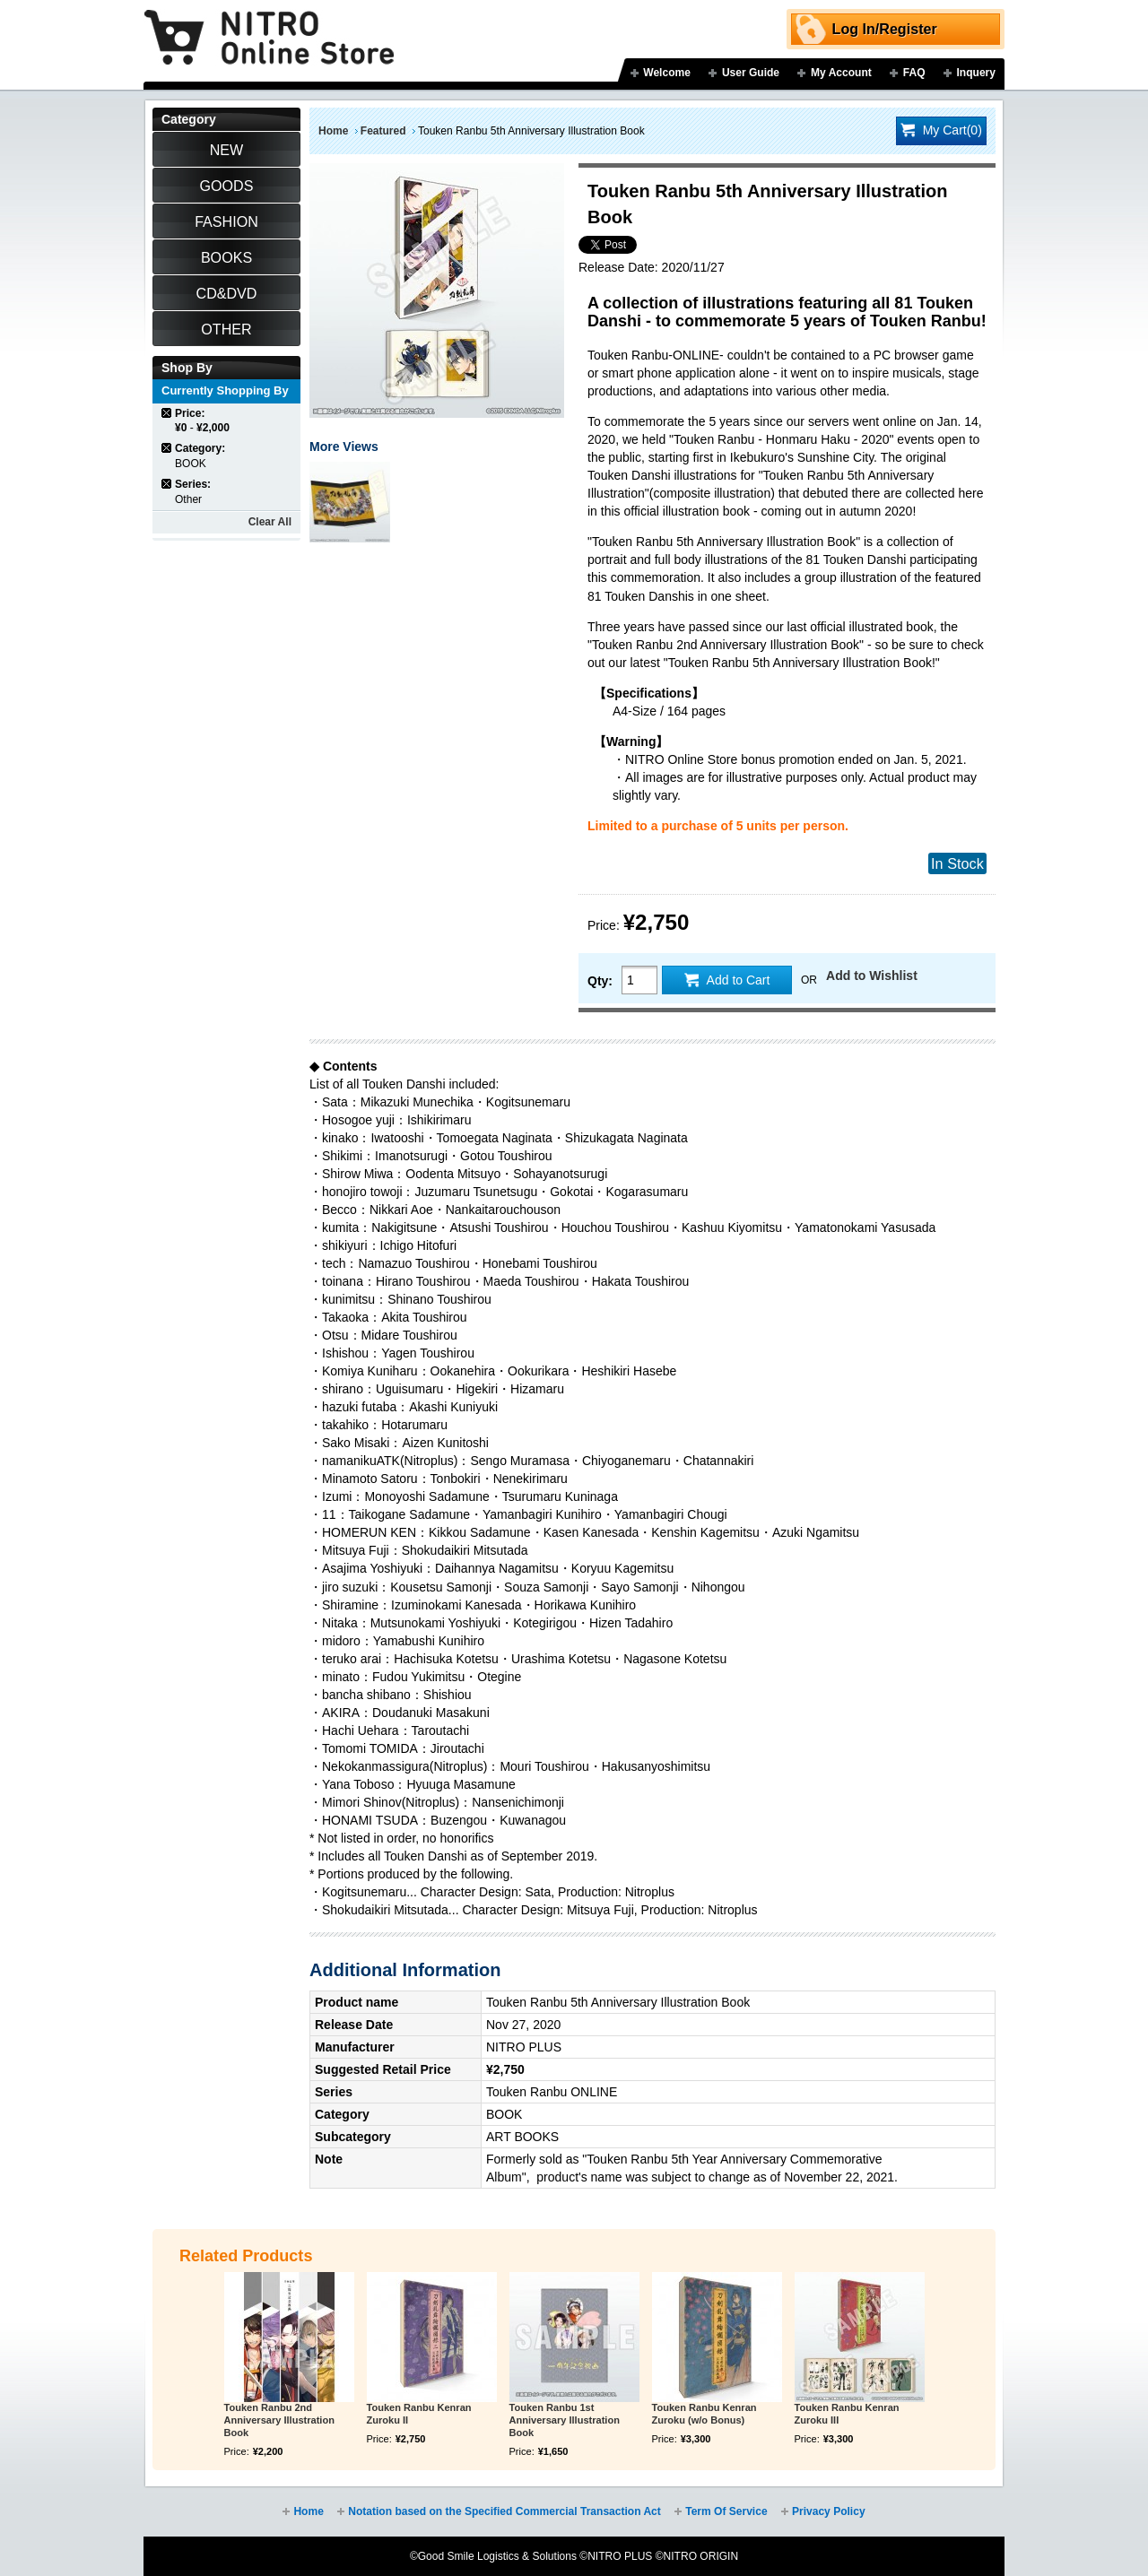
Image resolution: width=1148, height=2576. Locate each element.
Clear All (269, 522)
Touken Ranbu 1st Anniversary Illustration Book (564, 2420)
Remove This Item (167, 413)
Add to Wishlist (872, 975)
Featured (383, 131)
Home (333, 131)
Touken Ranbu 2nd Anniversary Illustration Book (279, 2420)
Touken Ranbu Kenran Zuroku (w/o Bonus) (704, 2413)
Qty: (600, 981)
